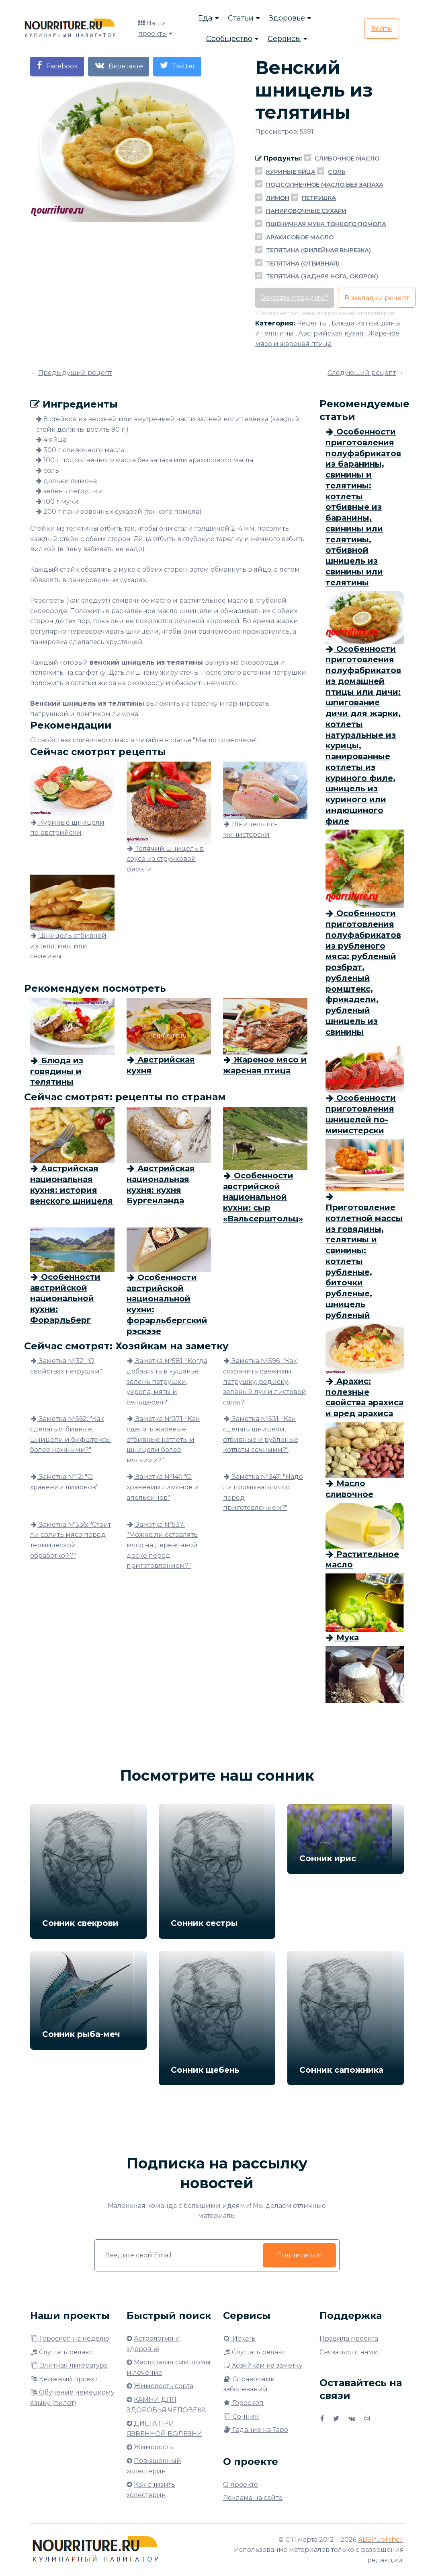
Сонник (241, 2416)
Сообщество (229, 38)
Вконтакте (118, 65)
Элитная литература (69, 2365)
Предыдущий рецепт (75, 373)
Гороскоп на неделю (69, 2338)
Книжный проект (64, 2379)
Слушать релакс (61, 2352)
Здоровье (287, 18)
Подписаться (299, 2255)
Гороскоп (243, 2403)
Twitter (177, 65)
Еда (205, 18)
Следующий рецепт (362, 373)
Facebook (57, 65)
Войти (381, 29)
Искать (239, 2338)
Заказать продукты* (294, 297)
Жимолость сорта (163, 2386)
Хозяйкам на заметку (263, 2365)
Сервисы (284, 38)
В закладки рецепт (376, 298)
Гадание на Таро (255, 2430)
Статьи (241, 18)
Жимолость (153, 2447)
